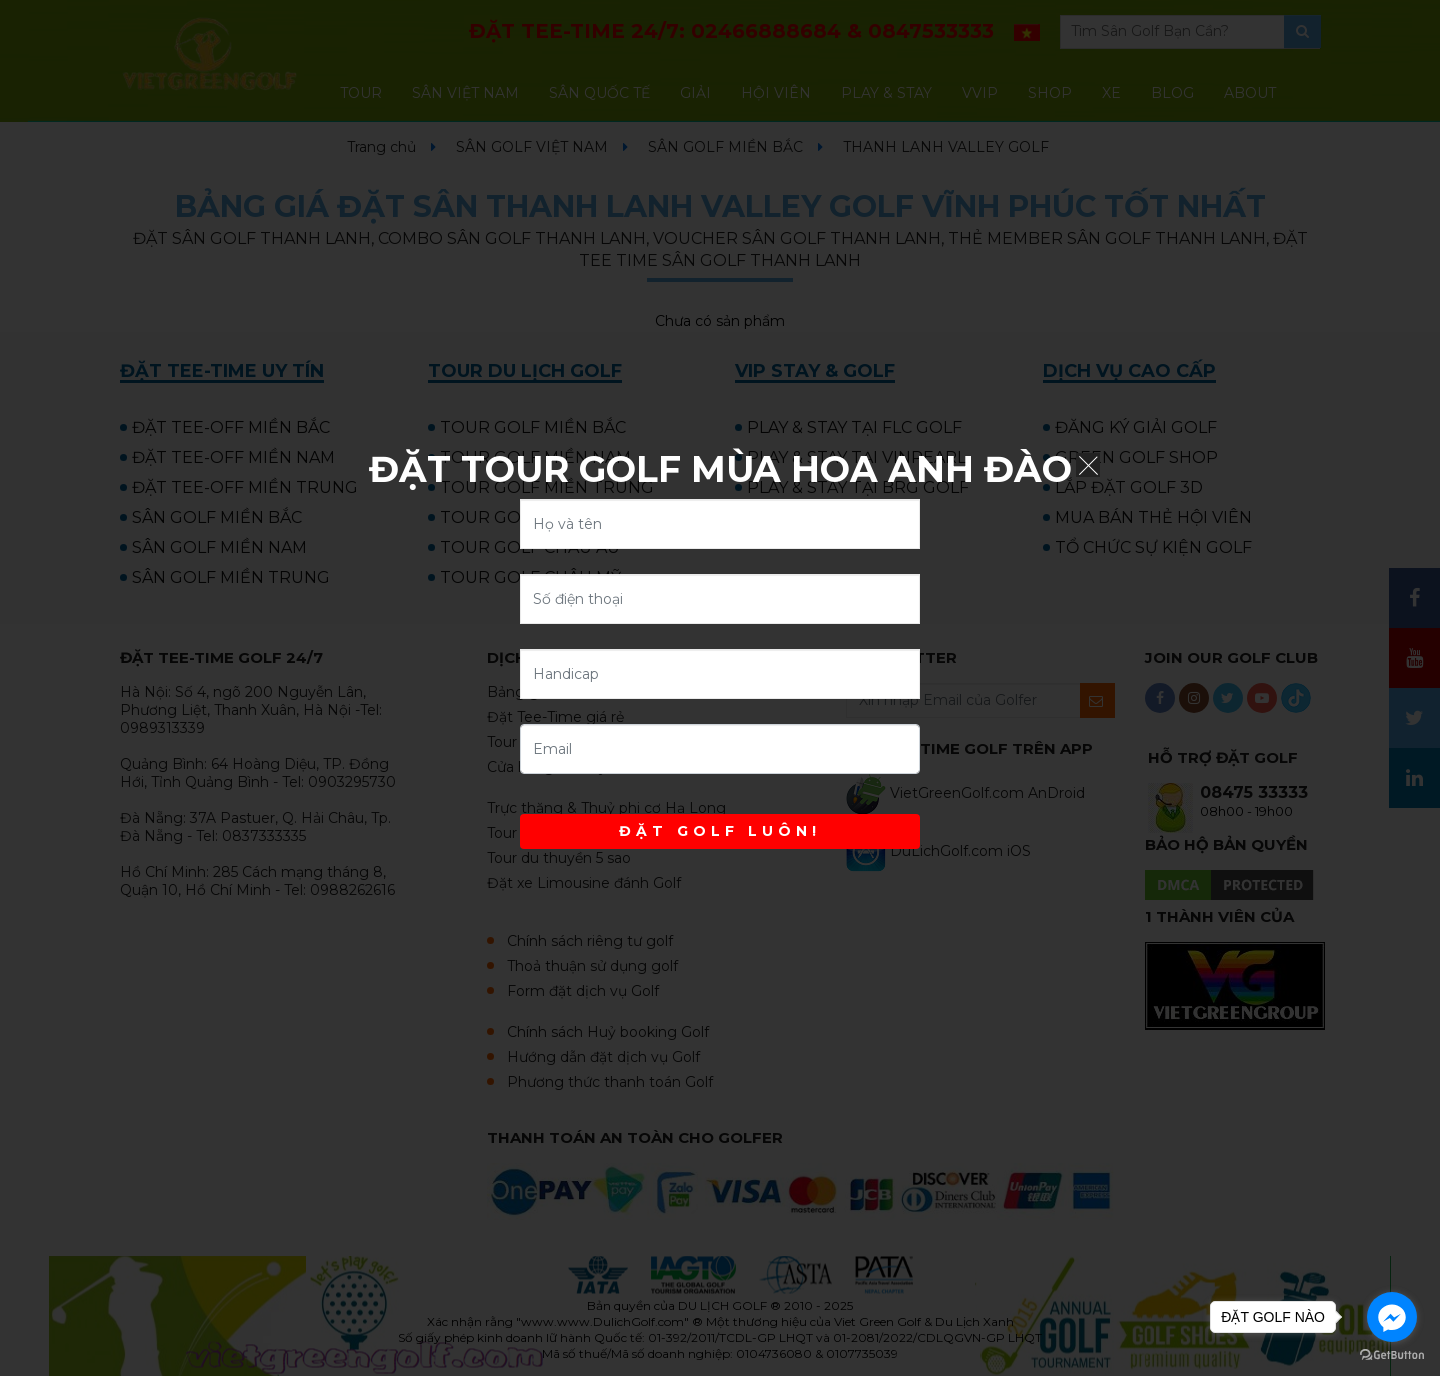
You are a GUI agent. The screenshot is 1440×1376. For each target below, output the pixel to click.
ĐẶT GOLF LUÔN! (720, 831)
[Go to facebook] (1392, 1317)
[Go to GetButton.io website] (1392, 1355)
